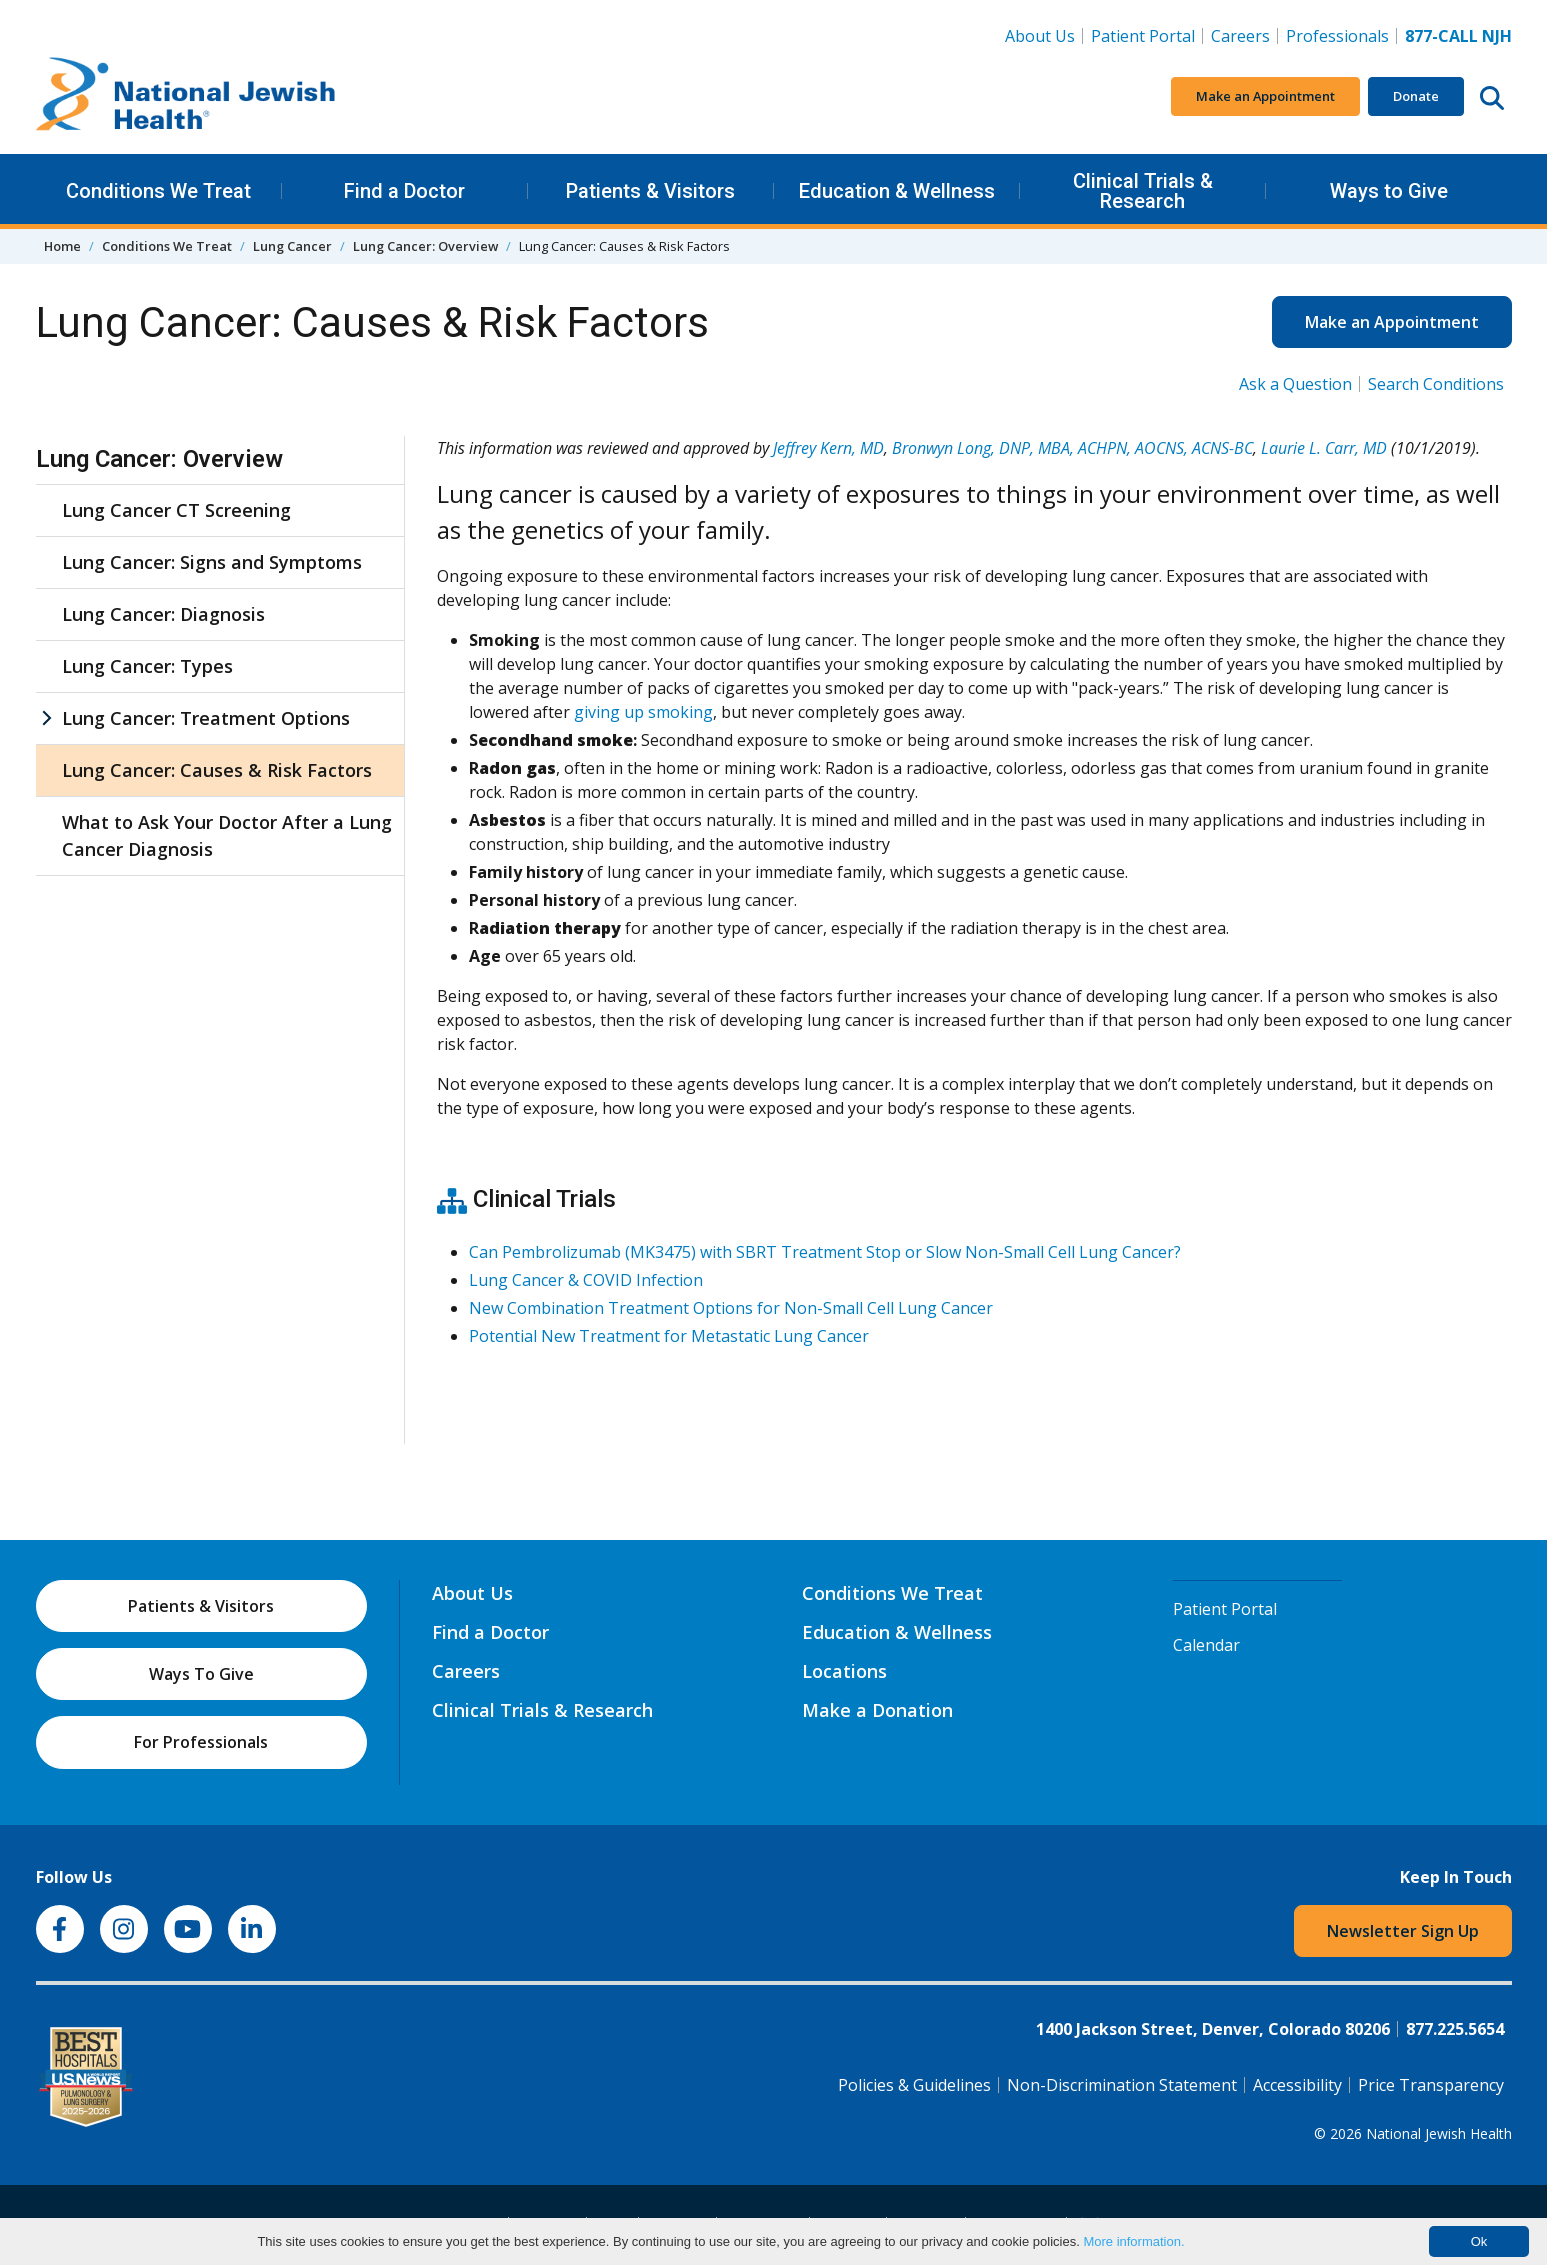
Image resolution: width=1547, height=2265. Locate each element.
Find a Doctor (404, 191)
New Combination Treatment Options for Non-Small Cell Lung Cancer (731, 1308)
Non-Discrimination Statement (1122, 2085)
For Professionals (201, 1742)
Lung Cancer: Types (147, 666)
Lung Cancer (292, 246)
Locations (844, 1671)
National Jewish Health (1439, 2133)
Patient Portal (1143, 36)
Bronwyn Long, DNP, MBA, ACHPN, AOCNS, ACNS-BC (1072, 448)
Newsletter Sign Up (1403, 1931)
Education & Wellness (897, 191)
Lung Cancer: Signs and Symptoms (212, 562)
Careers (1244, 35)
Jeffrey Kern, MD (828, 448)
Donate (1416, 96)
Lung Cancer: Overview (425, 246)
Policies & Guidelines (914, 2085)
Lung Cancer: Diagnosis (163, 614)
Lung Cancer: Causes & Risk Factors (217, 770)
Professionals (1337, 36)
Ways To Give (201, 1674)
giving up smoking (643, 712)
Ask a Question (1295, 384)
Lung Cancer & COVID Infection (586, 1280)
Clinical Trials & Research (1143, 191)
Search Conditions (1436, 384)
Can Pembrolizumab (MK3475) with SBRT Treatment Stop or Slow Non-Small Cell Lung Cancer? (825, 1252)
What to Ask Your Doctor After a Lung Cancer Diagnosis (227, 835)
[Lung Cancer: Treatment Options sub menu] (46, 718)
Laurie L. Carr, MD (1324, 448)
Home (62, 246)
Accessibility (1297, 2085)
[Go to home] (186, 97)
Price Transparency (1431, 2085)
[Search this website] (1492, 97)
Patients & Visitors (650, 191)
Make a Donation (877, 1710)
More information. (1133, 2241)
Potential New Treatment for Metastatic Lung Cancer (669, 1336)
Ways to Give (1389, 191)
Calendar (1206, 1645)
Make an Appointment (1265, 96)
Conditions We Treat (158, 191)
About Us (1040, 36)
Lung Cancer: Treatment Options (206, 718)
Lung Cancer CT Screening (176, 510)
